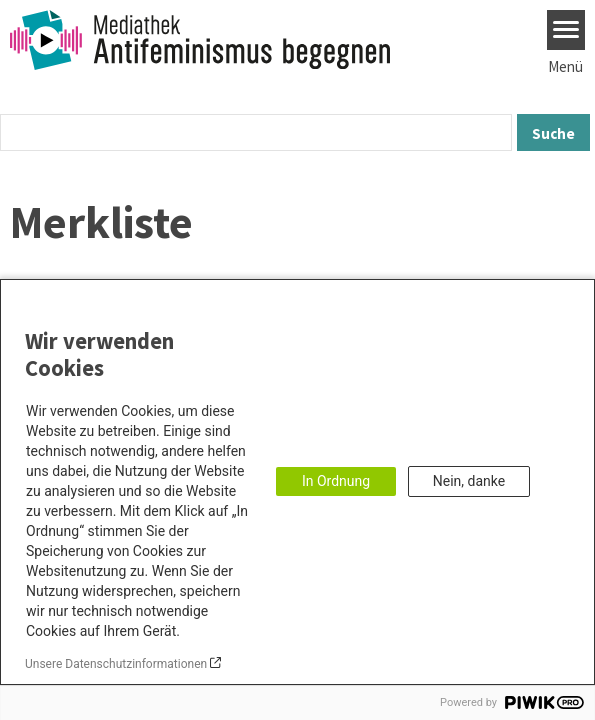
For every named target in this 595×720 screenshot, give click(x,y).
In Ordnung (336, 481)
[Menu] (566, 30)
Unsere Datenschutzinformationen (116, 664)
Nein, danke (469, 481)
